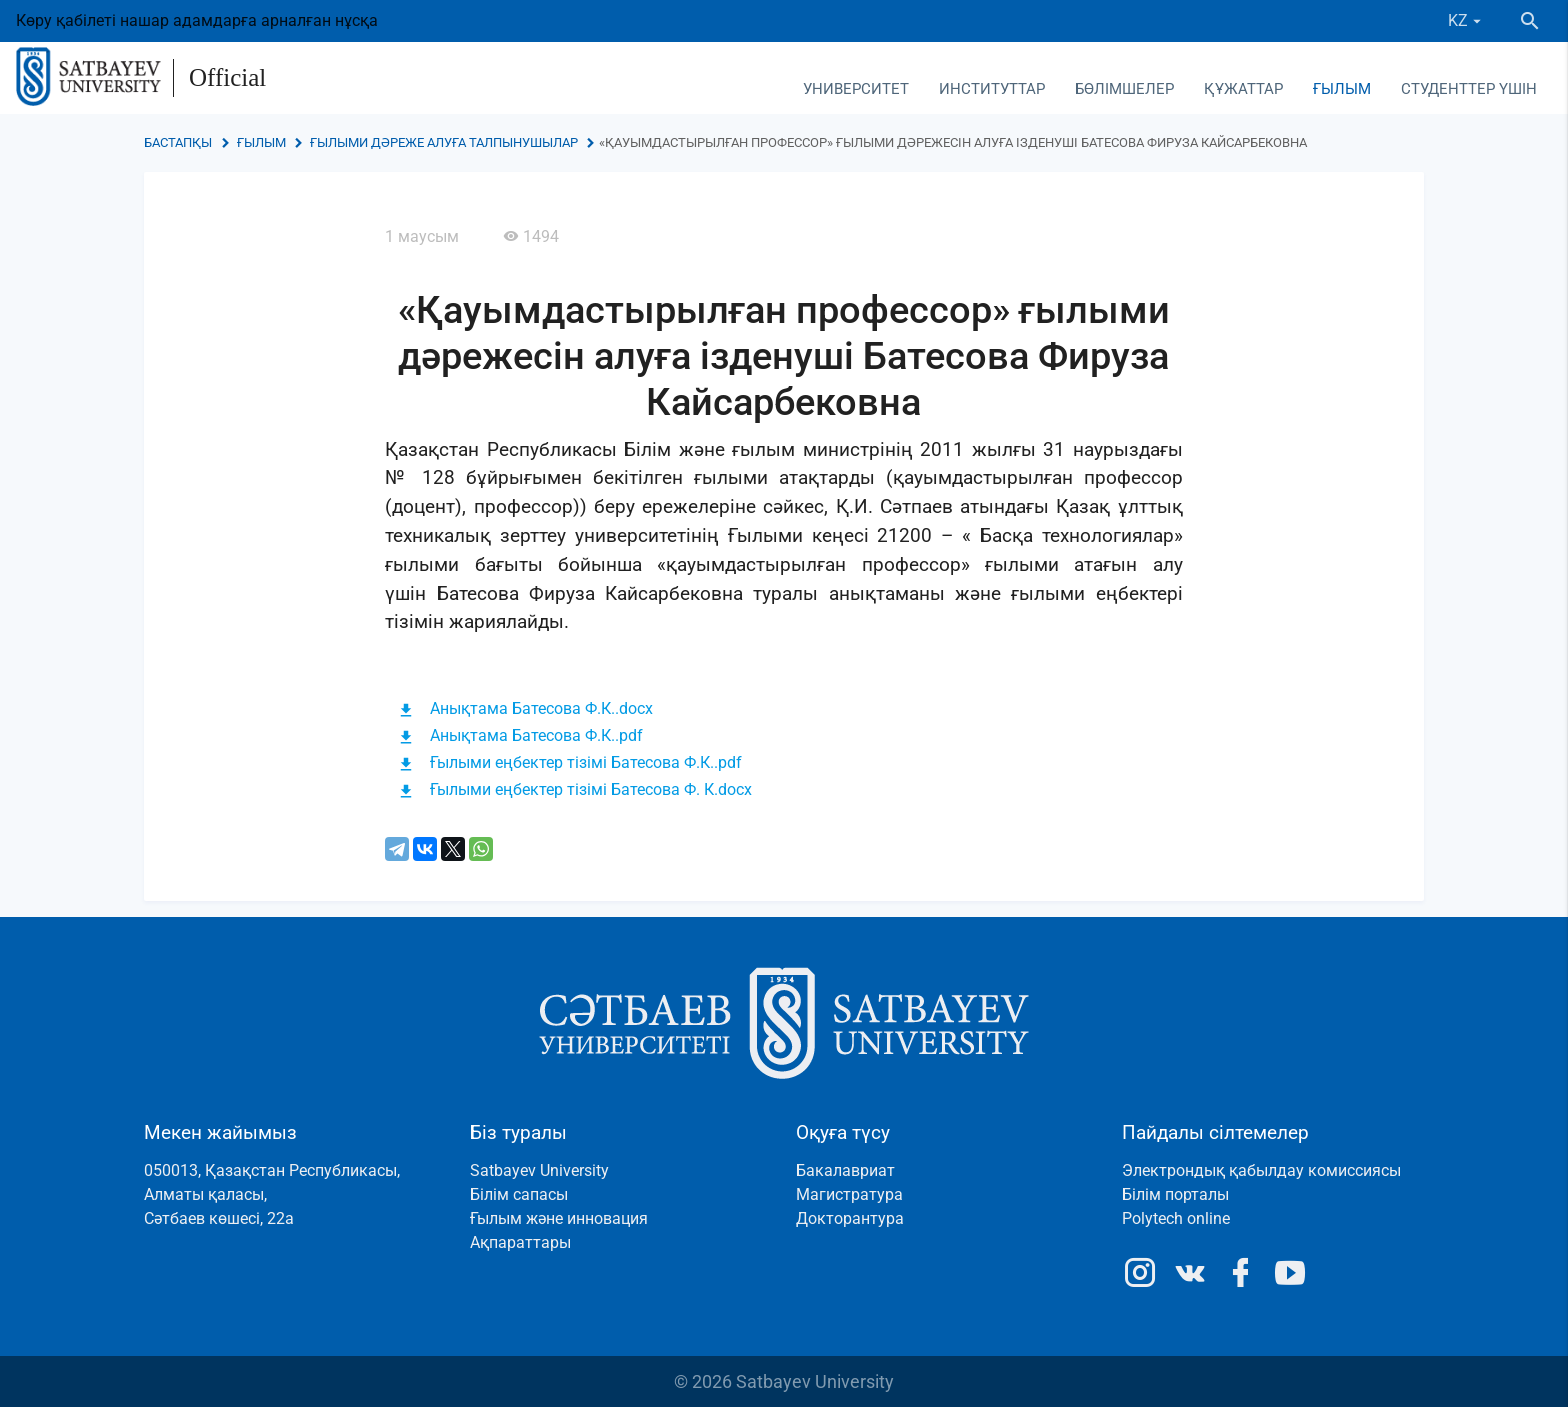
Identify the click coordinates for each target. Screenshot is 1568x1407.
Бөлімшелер (1124, 89)
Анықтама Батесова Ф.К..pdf (536, 735)
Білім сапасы (519, 1194)
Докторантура (850, 1218)
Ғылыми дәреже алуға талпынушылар (444, 142)
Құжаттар (1243, 89)
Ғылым (1342, 89)
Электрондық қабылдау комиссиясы (1261, 1170)
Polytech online (1176, 1218)
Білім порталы (1175, 1194)
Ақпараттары (520, 1242)
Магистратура (849, 1194)
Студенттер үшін (1469, 89)
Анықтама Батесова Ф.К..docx (541, 708)
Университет (856, 89)
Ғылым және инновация (559, 1218)
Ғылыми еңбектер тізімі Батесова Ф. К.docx (591, 789)
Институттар (992, 89)
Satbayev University (539, 1170)
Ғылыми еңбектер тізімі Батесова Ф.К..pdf (586, 762)
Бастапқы (178, 142)
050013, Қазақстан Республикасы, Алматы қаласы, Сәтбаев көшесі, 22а (272, 1194)
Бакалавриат (845, 1170)
